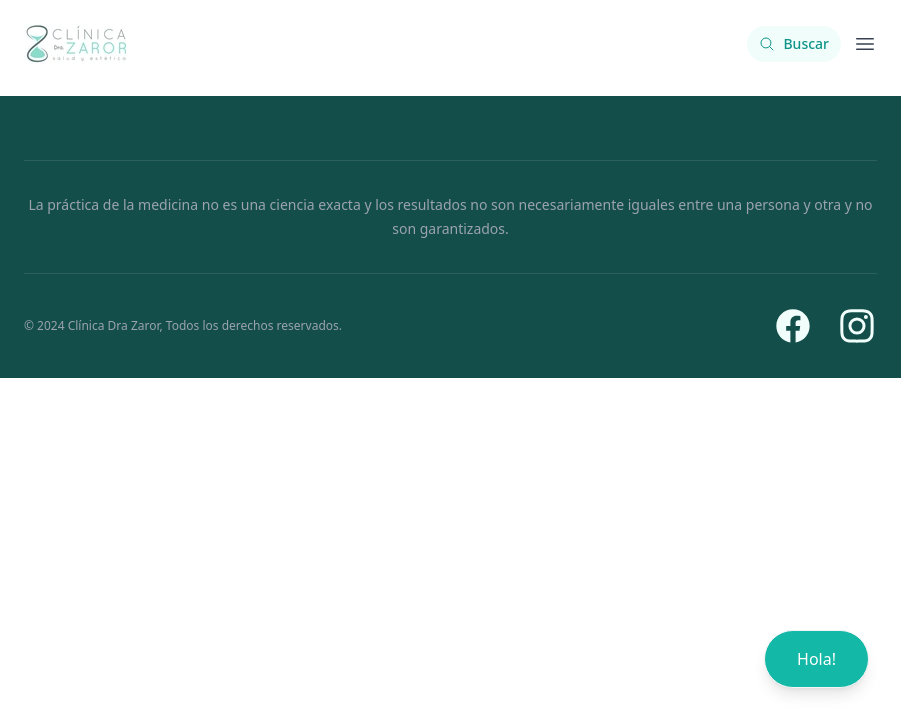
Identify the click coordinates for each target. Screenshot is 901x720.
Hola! (816, 659)
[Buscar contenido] (794, 44)
